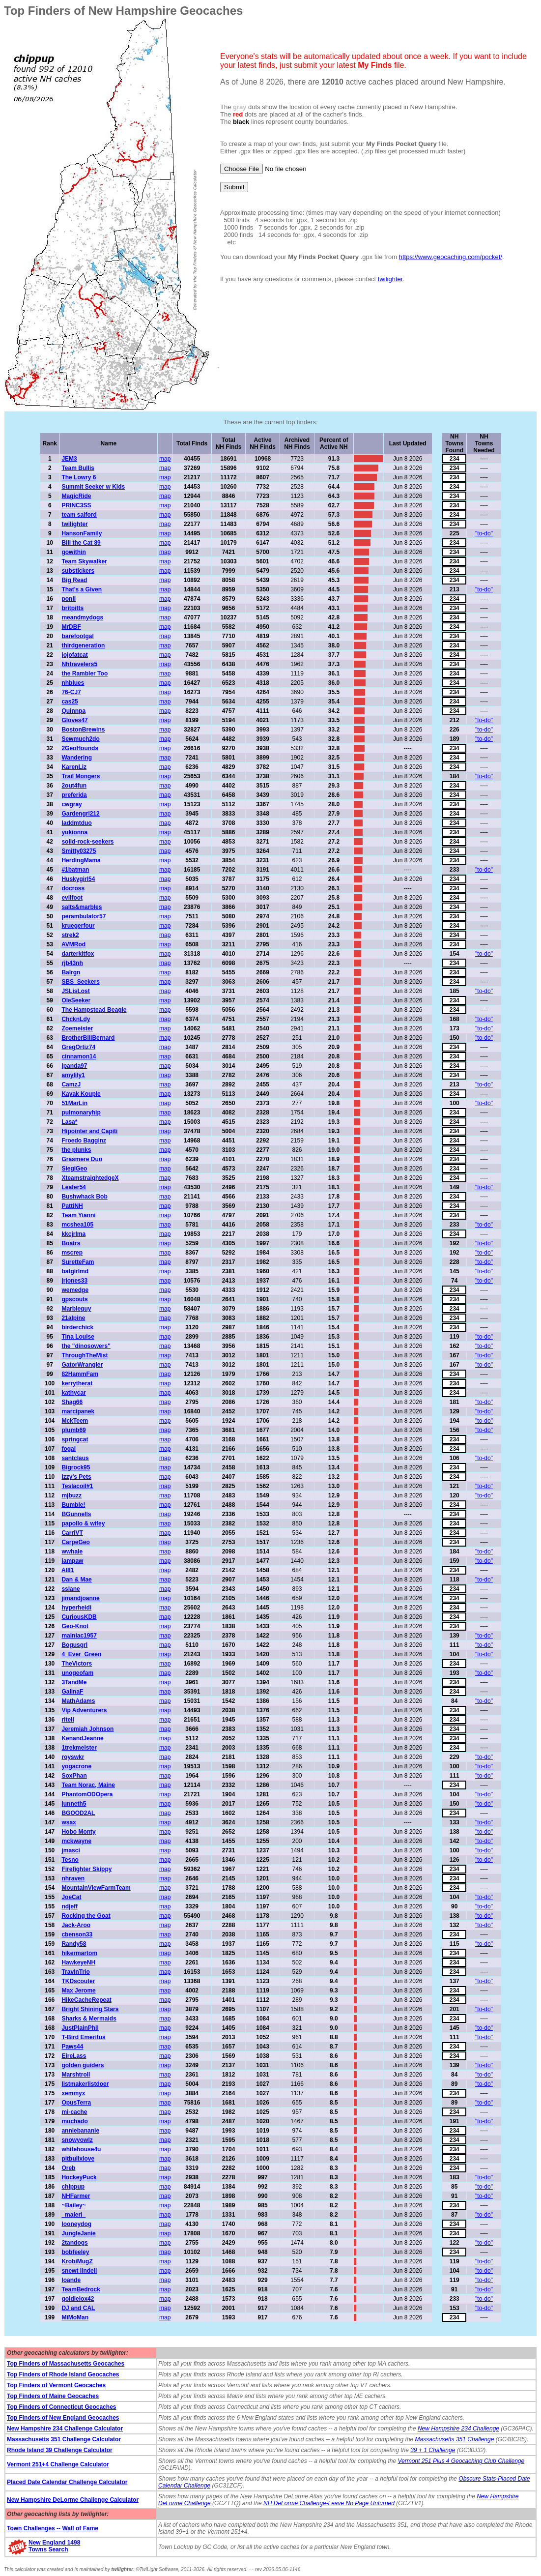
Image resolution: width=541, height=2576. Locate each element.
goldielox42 (77, 2298)
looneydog (76, 2224)
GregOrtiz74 (78, 1047)
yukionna (74, 832)
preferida (73, 794)
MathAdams (78, 1701)
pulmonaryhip (80, 1112)
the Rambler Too (84, 673)
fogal (68, 1448)
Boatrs (70, 1243)
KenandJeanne (82, 1738)
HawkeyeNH (78, 1962)
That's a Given (81, 589)
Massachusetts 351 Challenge (454, 2439)
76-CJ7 (71, 692)
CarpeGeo (75, 1542)
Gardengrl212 (80, 813)
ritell (67, 1719)
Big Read (74, 580)
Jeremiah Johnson (87, 1729)
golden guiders (82, 2065)
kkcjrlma (73, 1233)
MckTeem (74, 1420)
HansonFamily (81, 533)
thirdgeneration (83, 645)
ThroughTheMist (84, 1355)
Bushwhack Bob (84, 1196)
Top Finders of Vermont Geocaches (56, 2385)
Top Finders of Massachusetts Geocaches (65, 2363)
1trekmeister (78, 1747)
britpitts (72, 608)
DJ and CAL (78, 2308)
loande (71, 2280)
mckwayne (76, 1841)
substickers (77, 570)
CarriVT (72, 1532)
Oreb (68, 2168)
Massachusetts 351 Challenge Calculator (64, 2439)
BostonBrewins (83, 729)
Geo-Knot (74, 1626)
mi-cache (74, 2111)
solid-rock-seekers (87, 841)
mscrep (72, 1252)
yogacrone (76, 1766)
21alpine (73, 1318)
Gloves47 (74, 720)
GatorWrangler (82, 1364)
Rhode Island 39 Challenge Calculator (60, 2450)
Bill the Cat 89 (80, 542)
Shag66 (72, 1402)
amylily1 (73, 1075)
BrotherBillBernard (87, 1037)
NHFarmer (75, 2196)
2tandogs (74, 2242)
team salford (78, 514)
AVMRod (73, 944)
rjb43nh (72, 963)
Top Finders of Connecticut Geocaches (61, 2406)
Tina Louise (77, 1336)
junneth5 (73, 1803)
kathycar (73, 1392)
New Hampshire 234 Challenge (458, 2428)
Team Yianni (78, 1215)
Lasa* (69, 1121)
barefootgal (77, 636)
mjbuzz (71, 1495)
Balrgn (70, 972)
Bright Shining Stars (89, 2009)
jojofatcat (74, 654)
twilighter (390, 279)
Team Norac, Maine (87, 1785)
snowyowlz (76, 2140)
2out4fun (73, 785)
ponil (68, 598)
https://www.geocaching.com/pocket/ (450, 257)
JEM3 (69, 458)
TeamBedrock (80, 2289)
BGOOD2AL (78, 1813)
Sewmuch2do (80, 738)
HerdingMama (80, 860)
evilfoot (72, 897)
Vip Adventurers (84, 1710)
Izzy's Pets (76, 1476)
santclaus (74, 1458)
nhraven (73, 1878)
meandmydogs (82, 617)
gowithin (73, 552)
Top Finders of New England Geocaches (63, 2417)
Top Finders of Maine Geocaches (53, 2396)
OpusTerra (76, 2102)
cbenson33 (76, 1934)
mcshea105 (77, 1224)
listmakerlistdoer (85, 2083)
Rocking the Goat (85, 1915)
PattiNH (72, 1205)
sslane (70, 1588)
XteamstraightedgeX (89, 1177)
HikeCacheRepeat (86, 1999)
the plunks (76, 1149)
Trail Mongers (80, 776)
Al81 (67, 1570)
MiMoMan (74, 2317)
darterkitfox (77, 953)
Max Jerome (78, 1990)
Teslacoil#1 (77, 1486)
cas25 (69, 701)
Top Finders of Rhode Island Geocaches (63, 2374)
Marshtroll (75, 2074)
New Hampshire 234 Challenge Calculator (65, 2428)
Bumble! (73, 1504)
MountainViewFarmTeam (95, 1887)
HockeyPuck (78, 2177)
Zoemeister (77, 1028)
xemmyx (73, 2093)
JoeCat (71, 1897)
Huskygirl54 (78, 879)
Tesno (69, 1859)
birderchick (77, 1327)
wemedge (74, 1290)
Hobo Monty (78, 1831)
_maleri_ (73, 2214)
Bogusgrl (74, 1644)
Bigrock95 (75, 1467)
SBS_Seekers (80, 981)
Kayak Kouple (80, 1093)
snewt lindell (79, 2270)
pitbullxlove (77, 2158)
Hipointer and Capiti (89, 1131)
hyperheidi (76, 1607)
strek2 (70, 935)
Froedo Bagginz (83, 1140)
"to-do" (484, 533)
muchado (74, 2121)
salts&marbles (81, 907)
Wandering (76, 757)
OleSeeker (75, 1000)
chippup (73, 2186)
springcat (74, 1439)
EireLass (73, 2055)
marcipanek (77, 1411)
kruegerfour (77, 925)
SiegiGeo (74, 1168)
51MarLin (74, 1103)
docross (73, 888)
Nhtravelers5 (79, 664)
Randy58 (73, 1943)
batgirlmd (74, 1271)
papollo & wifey (83, 1523)
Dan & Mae (76, 1579)
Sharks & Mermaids (88, 2018)
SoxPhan (73, 1775)
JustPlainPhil (79, 2027)
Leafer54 (73, 1187)
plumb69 (73, 1430)
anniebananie (80, 2130)
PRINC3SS (76, 505)
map (165, 458)
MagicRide (76, 496)
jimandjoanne (80, 1598)
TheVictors (76, 1663)
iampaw (72, 1560)
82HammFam (79, 1374)
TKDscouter (78, 1981)
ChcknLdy (75, 1019)
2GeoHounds (79, 748)
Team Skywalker (84, 561)
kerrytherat (76, 1383)
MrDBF (71, 626)
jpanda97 (74, 1065)
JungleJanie (78, 2233)
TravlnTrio (75, 1971)
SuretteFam (77, 1262)
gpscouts (74, 1299)
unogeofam (77, 1672)
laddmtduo (76, 823)
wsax (68, 1822)
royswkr (72, 1757)
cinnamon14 (78, 1056)
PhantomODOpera (87, 1794)
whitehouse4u (81, 2149)
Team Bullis (77, 468)
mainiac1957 (78, 1635)
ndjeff (69, 1906)
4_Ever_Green (81, 1654)
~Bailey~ (73, 2205)
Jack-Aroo (75, 1925)
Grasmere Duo (81, 1159)
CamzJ (71, 1084)
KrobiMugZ (76, 2261)
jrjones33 (74, 1280)
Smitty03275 (78, 851)
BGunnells (76, 1514)
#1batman (75, 869)
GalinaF (72, 1691)
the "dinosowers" (85, 1346)
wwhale (72, 1551)
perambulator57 (83, 916)
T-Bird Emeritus (83, 2037)
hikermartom (79, 1953)
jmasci (70, 1850)
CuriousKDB (78, 1616)
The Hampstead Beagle (93, 1009)
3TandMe (73, 1682)
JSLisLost (75, 991)
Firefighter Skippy (86, 1869)
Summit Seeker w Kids (93, 486)
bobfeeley (75, 2252)
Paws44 (72, 2046)
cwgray (71, 804)
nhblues (72, 682)
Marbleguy (76, 1308)
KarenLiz (73, 766)
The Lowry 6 (78, 477)
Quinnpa (73, 710)
